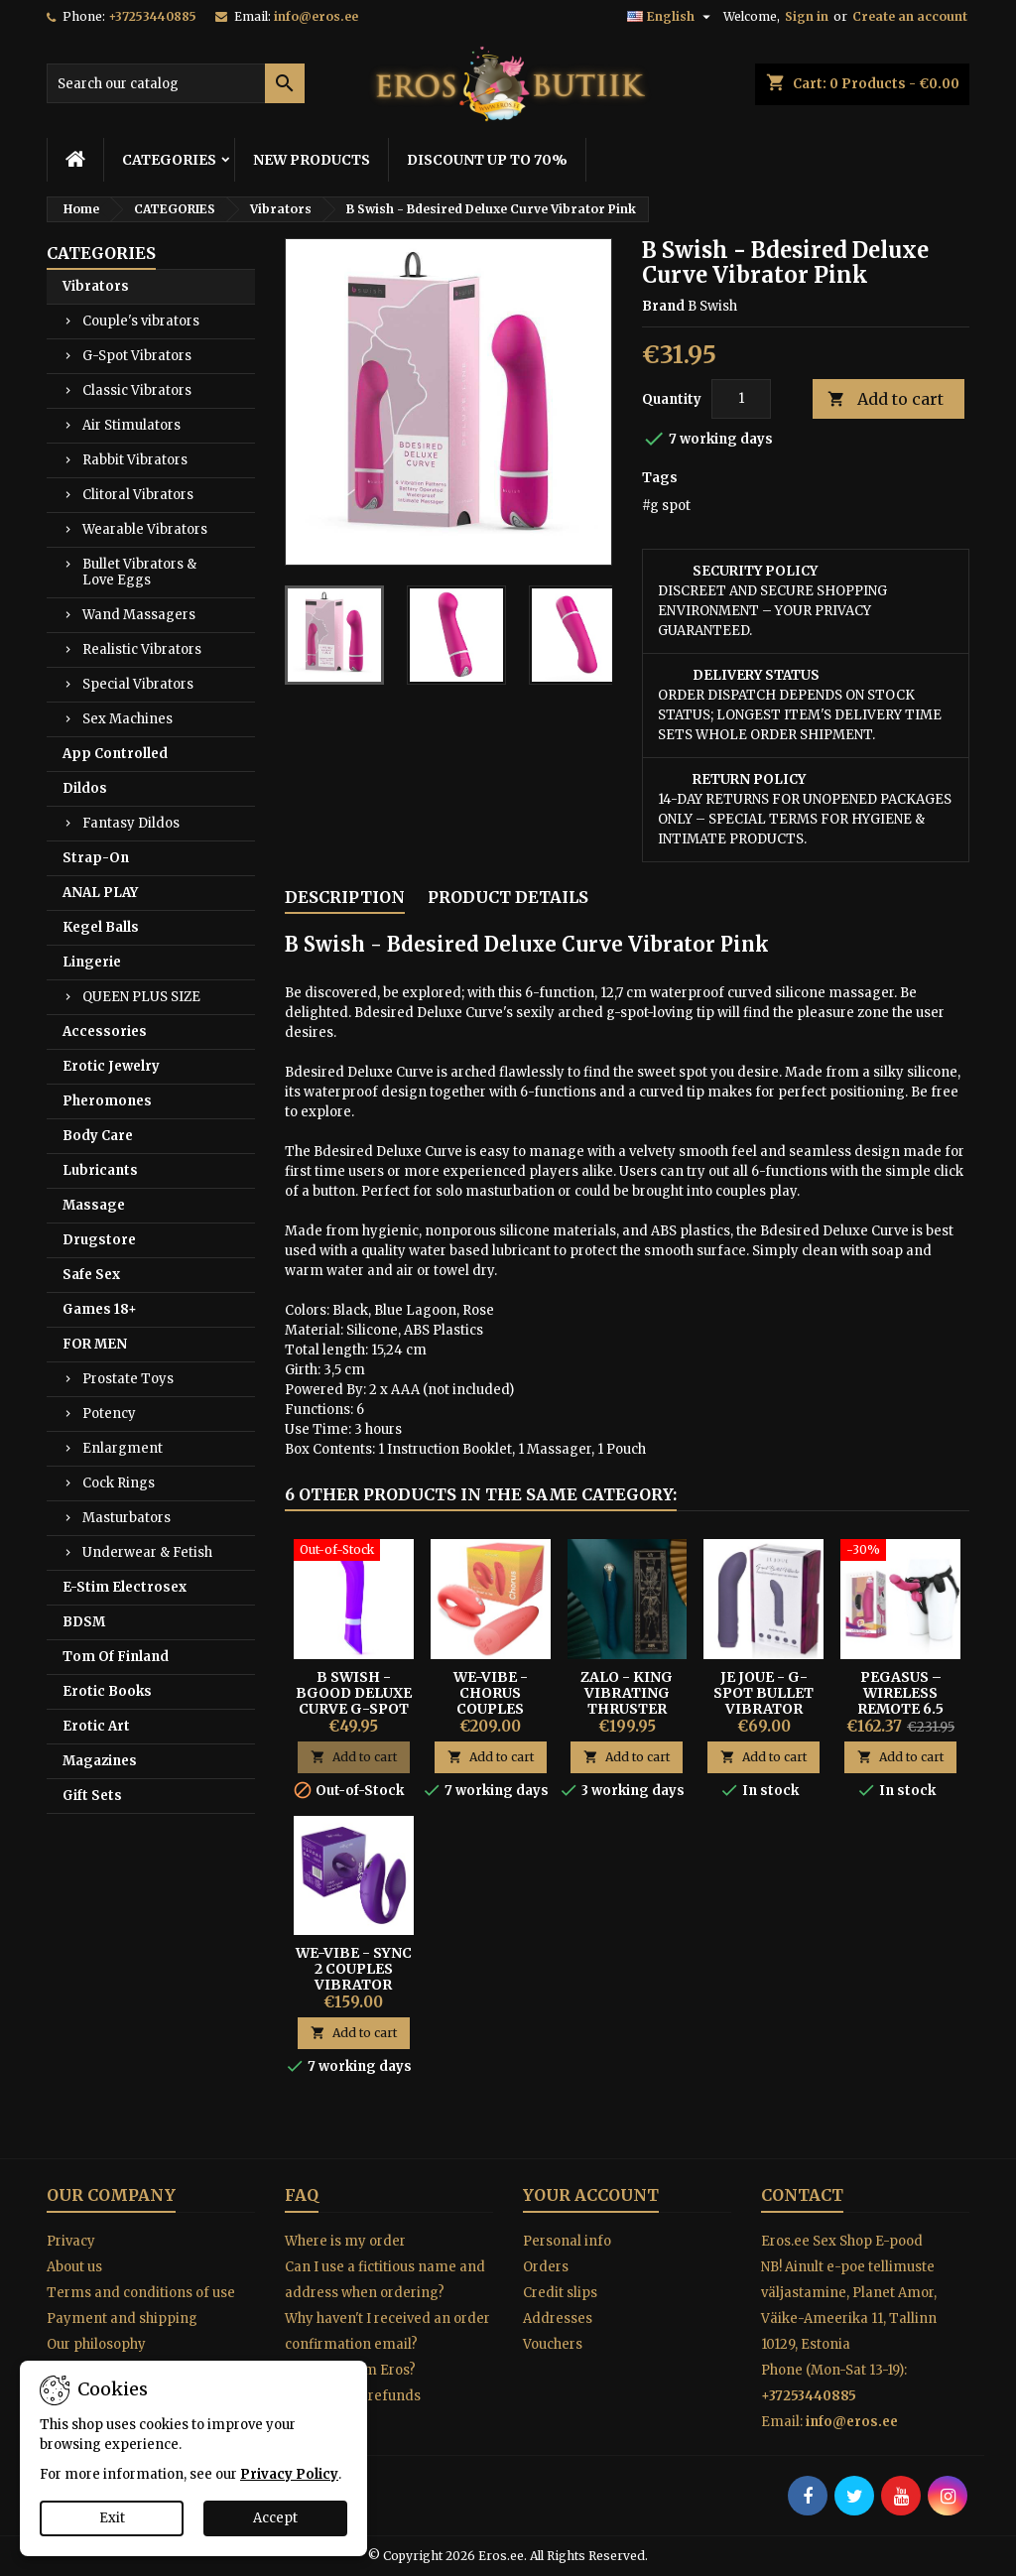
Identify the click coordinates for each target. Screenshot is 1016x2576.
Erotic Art (96, 1726)
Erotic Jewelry (111, 1066)
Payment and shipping (122, 2318)
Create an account (909, 16)
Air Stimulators (131, 425)
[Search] (176, 83)
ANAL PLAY (100, 892)
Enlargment (122, 1448)
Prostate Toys (128, 1378)
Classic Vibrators (136, 390)
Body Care (98, 1135)
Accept (275, 2518)
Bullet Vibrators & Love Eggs (139, 572)
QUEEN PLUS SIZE (141, 996)
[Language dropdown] (671, 17)
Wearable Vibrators (144, 529)
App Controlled (115, 753)
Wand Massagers (138, 614)
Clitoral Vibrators (137, 494)
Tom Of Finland (116, 1656)
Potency (109, 1413)
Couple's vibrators (140, 321)
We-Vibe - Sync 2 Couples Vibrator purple (354, 1976)
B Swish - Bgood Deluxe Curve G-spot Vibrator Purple (354, 1708)
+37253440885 (152, 16)
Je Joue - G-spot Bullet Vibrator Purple (763, 1701)
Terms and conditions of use (141, 2292)
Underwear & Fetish (147, 1552)
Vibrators (96, 286)
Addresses (557, 2318)
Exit (112, 2518)
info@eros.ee (316, 16)
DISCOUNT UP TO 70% (487, 160)
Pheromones (107, 1101)
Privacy (71, 2241)
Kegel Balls (101, 927)
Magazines (100, 1760)
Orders (546, 2266)
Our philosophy (96, 2344)
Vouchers (552, 2344)
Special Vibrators (137, 684)
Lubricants (100, 1170)
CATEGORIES (169, 160)
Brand (663, 306)
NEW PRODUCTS (311, 160)
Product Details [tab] (508, 897)
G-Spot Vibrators (136, 355)
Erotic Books (107, 1691)
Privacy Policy (289, 2474)
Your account (591, 2195)
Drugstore (99, 1239)
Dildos (85, 788)
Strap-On (96, 857)
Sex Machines (127, 718)
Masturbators (126, 1517)
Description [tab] (345, 897)
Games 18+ (100, 1309)
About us (74, 2266)
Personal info (567, 2241)
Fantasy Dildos (131, 823)
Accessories (105, 1031)
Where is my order (345, 2241)
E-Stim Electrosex (125, 1587)
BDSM (84, 1621)
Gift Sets (92, 1795)
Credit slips (560, 2292)
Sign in (806, 16)
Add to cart (885, 399)
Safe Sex (91, 1274)
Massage (94, 1205)
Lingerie (92, 962)
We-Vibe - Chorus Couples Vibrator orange (490, 1708)
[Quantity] (741, 399)
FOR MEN (95, 1344)
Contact (802, 2195)
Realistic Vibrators (141, 649)
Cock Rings (118, 1483)
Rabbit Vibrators (135, 459)
